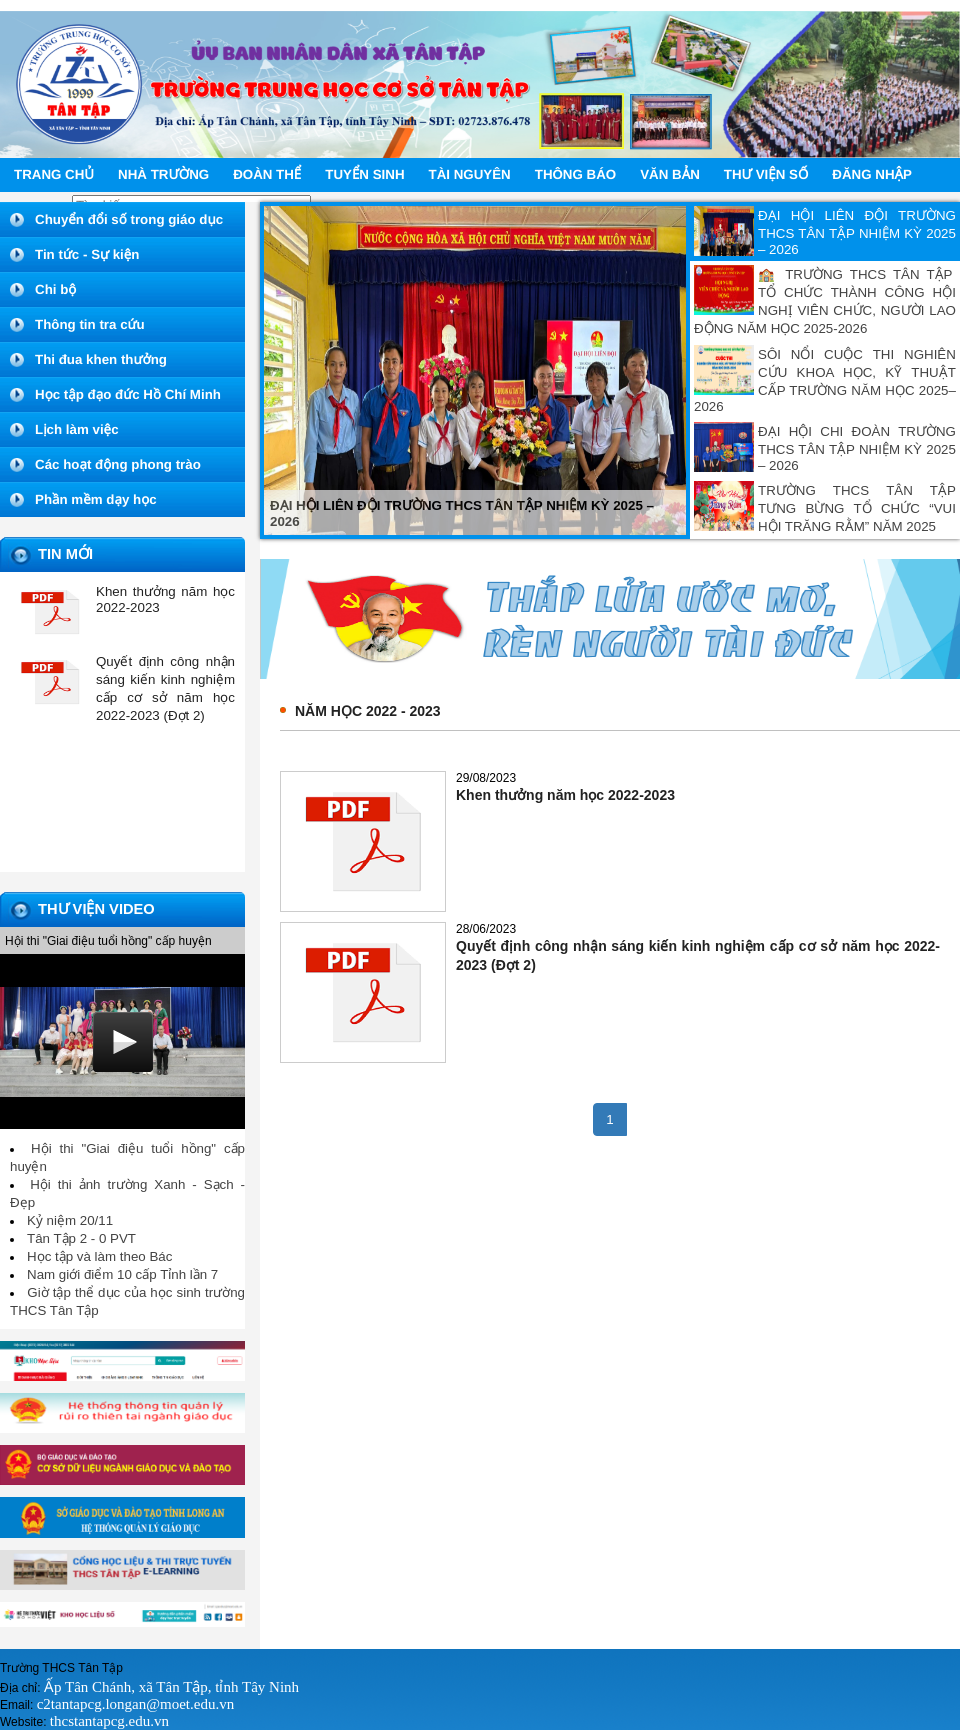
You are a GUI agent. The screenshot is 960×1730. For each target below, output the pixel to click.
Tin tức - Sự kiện (87, 254)
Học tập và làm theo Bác (99, 1256)
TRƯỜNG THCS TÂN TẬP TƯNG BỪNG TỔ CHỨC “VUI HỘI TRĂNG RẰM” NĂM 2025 (857, 508)
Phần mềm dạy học (96, 499)
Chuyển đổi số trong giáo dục (129, 219)
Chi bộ (55, 289)
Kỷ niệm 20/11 (70, 1220)
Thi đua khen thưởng (101, 359)
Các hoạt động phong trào (118, 464)
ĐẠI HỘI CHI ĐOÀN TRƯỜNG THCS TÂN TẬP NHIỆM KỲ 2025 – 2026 (857, 448)
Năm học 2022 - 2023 (368, 711)
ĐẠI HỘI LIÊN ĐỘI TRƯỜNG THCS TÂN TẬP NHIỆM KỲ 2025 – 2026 (857, 232)
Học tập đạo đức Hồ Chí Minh (128, 394)
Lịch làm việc (77, 429)
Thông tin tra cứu (90, 324)
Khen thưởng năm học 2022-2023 (565, 795)
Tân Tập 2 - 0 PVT (81, 1238)
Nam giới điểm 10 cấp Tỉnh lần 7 (122, 1274)
